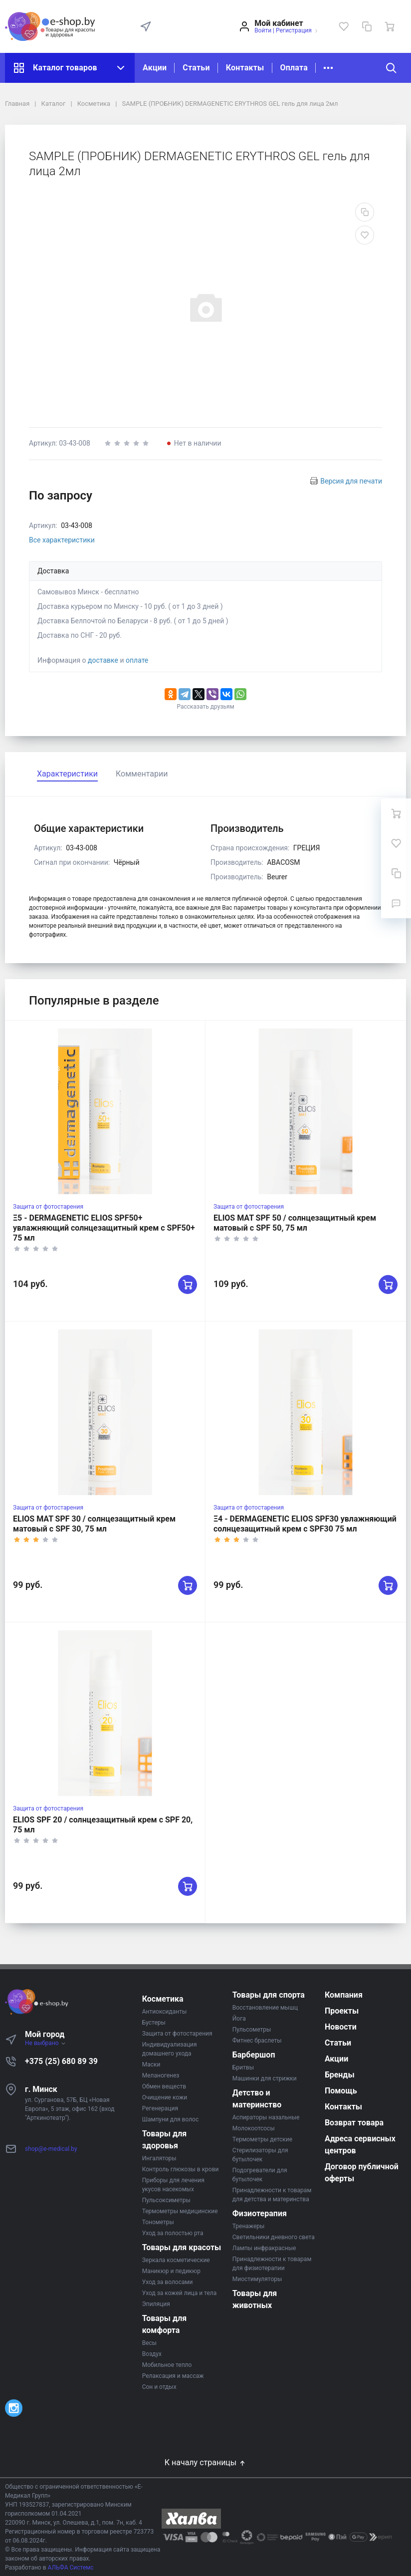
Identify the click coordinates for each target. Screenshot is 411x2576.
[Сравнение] (366, 26)
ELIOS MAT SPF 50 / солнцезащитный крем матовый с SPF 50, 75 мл (294, 1223)
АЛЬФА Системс (70, 2567)
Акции (155, 67)
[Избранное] (343, 26)
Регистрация (294, 30)
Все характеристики (62, 540)
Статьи (196, 67)
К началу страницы (205, 2462)
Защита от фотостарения (48, 1206)
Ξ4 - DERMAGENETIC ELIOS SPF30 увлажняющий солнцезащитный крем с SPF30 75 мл (305, 1524)
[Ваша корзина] (389, 26)
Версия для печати (351, 481)
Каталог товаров (70, 68)
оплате (137, 660)
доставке (103, 660)
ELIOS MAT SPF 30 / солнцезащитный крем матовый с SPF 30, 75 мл (94, 1524)
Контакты (245, 67)
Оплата (294, 67)
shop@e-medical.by (51, 2148)
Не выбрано (45, 2043)
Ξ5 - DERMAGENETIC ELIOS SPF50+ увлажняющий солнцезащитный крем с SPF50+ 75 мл (104, 1228)
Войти (262, 30)
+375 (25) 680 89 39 (61, 2061)
